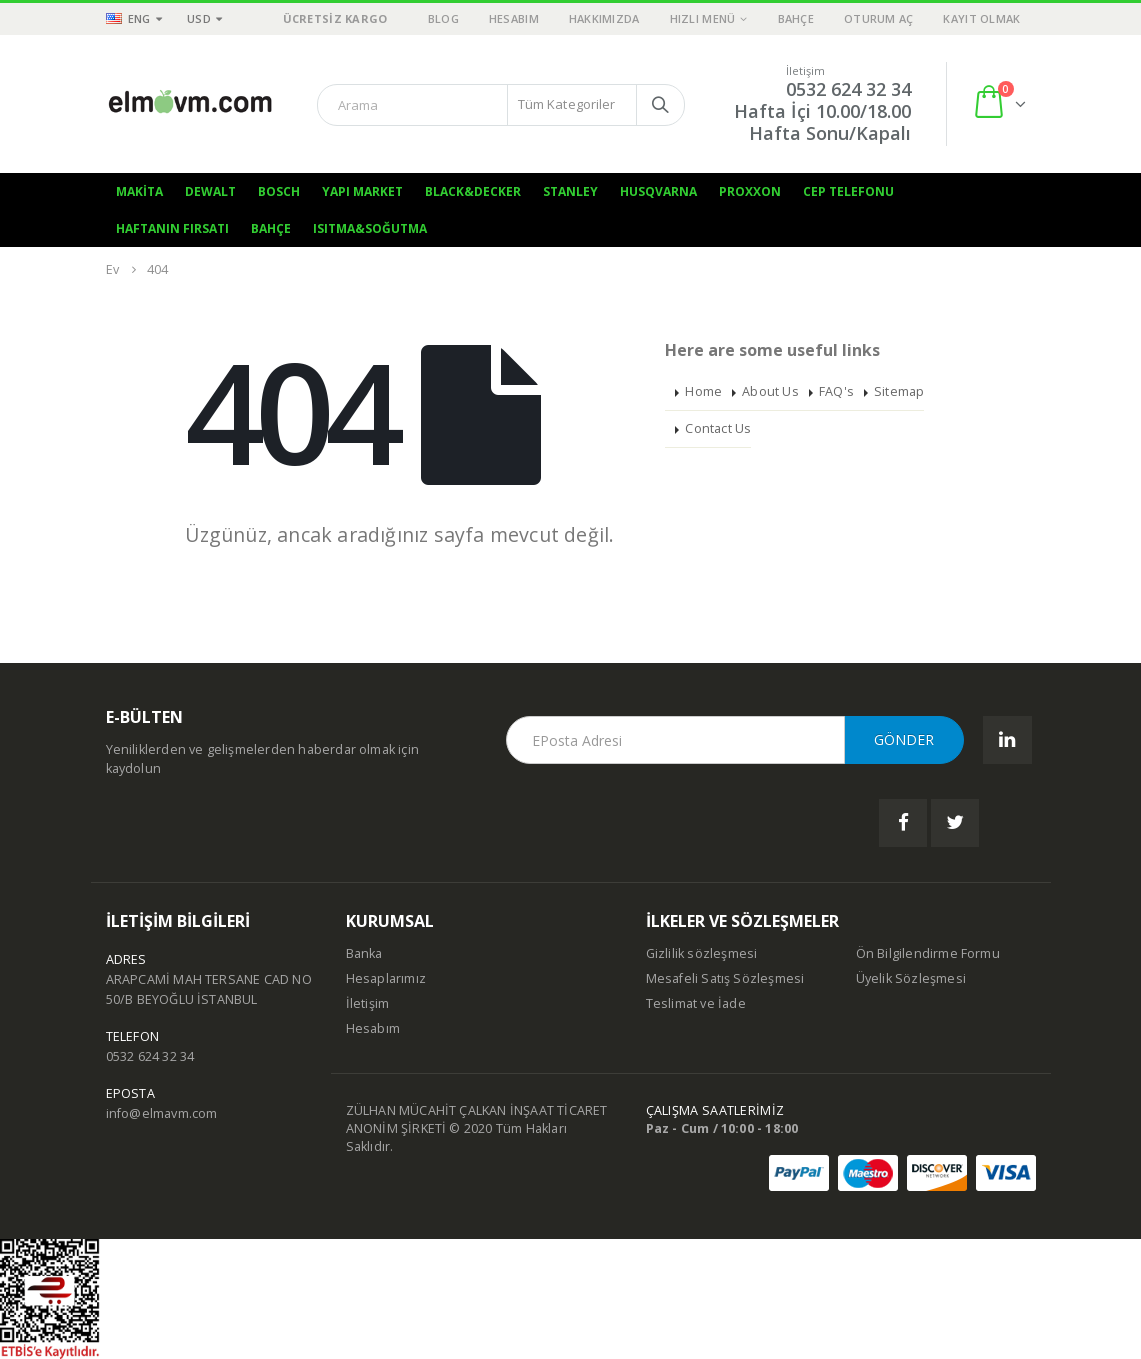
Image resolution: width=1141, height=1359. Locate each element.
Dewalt (210, 191)
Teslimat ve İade (696, 1003)
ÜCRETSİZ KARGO (335, 18)
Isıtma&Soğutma (370, 228)
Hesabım (514, 18)
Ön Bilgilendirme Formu (928, 953)
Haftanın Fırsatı (172, 228)
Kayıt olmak (981, 18)
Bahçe (796, 18)
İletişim (368, 1003)
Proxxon (750, 191)
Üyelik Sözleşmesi (911, 978)
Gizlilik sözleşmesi (702, 953)
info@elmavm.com (162, 1113)
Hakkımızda (604, 18)
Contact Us (718, 428)
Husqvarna (658, 191)
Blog (443, 18)
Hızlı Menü (703, 18)
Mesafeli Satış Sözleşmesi (725, 978)
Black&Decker (473, 191)
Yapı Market (362, 191)
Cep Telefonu (848, 191)
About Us (770, 391)
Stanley (570, 191)
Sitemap (899, 391)
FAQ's (836, 391)
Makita (139, 191)
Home (703, 391)
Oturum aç (878, 18)
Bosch (279, 191)
